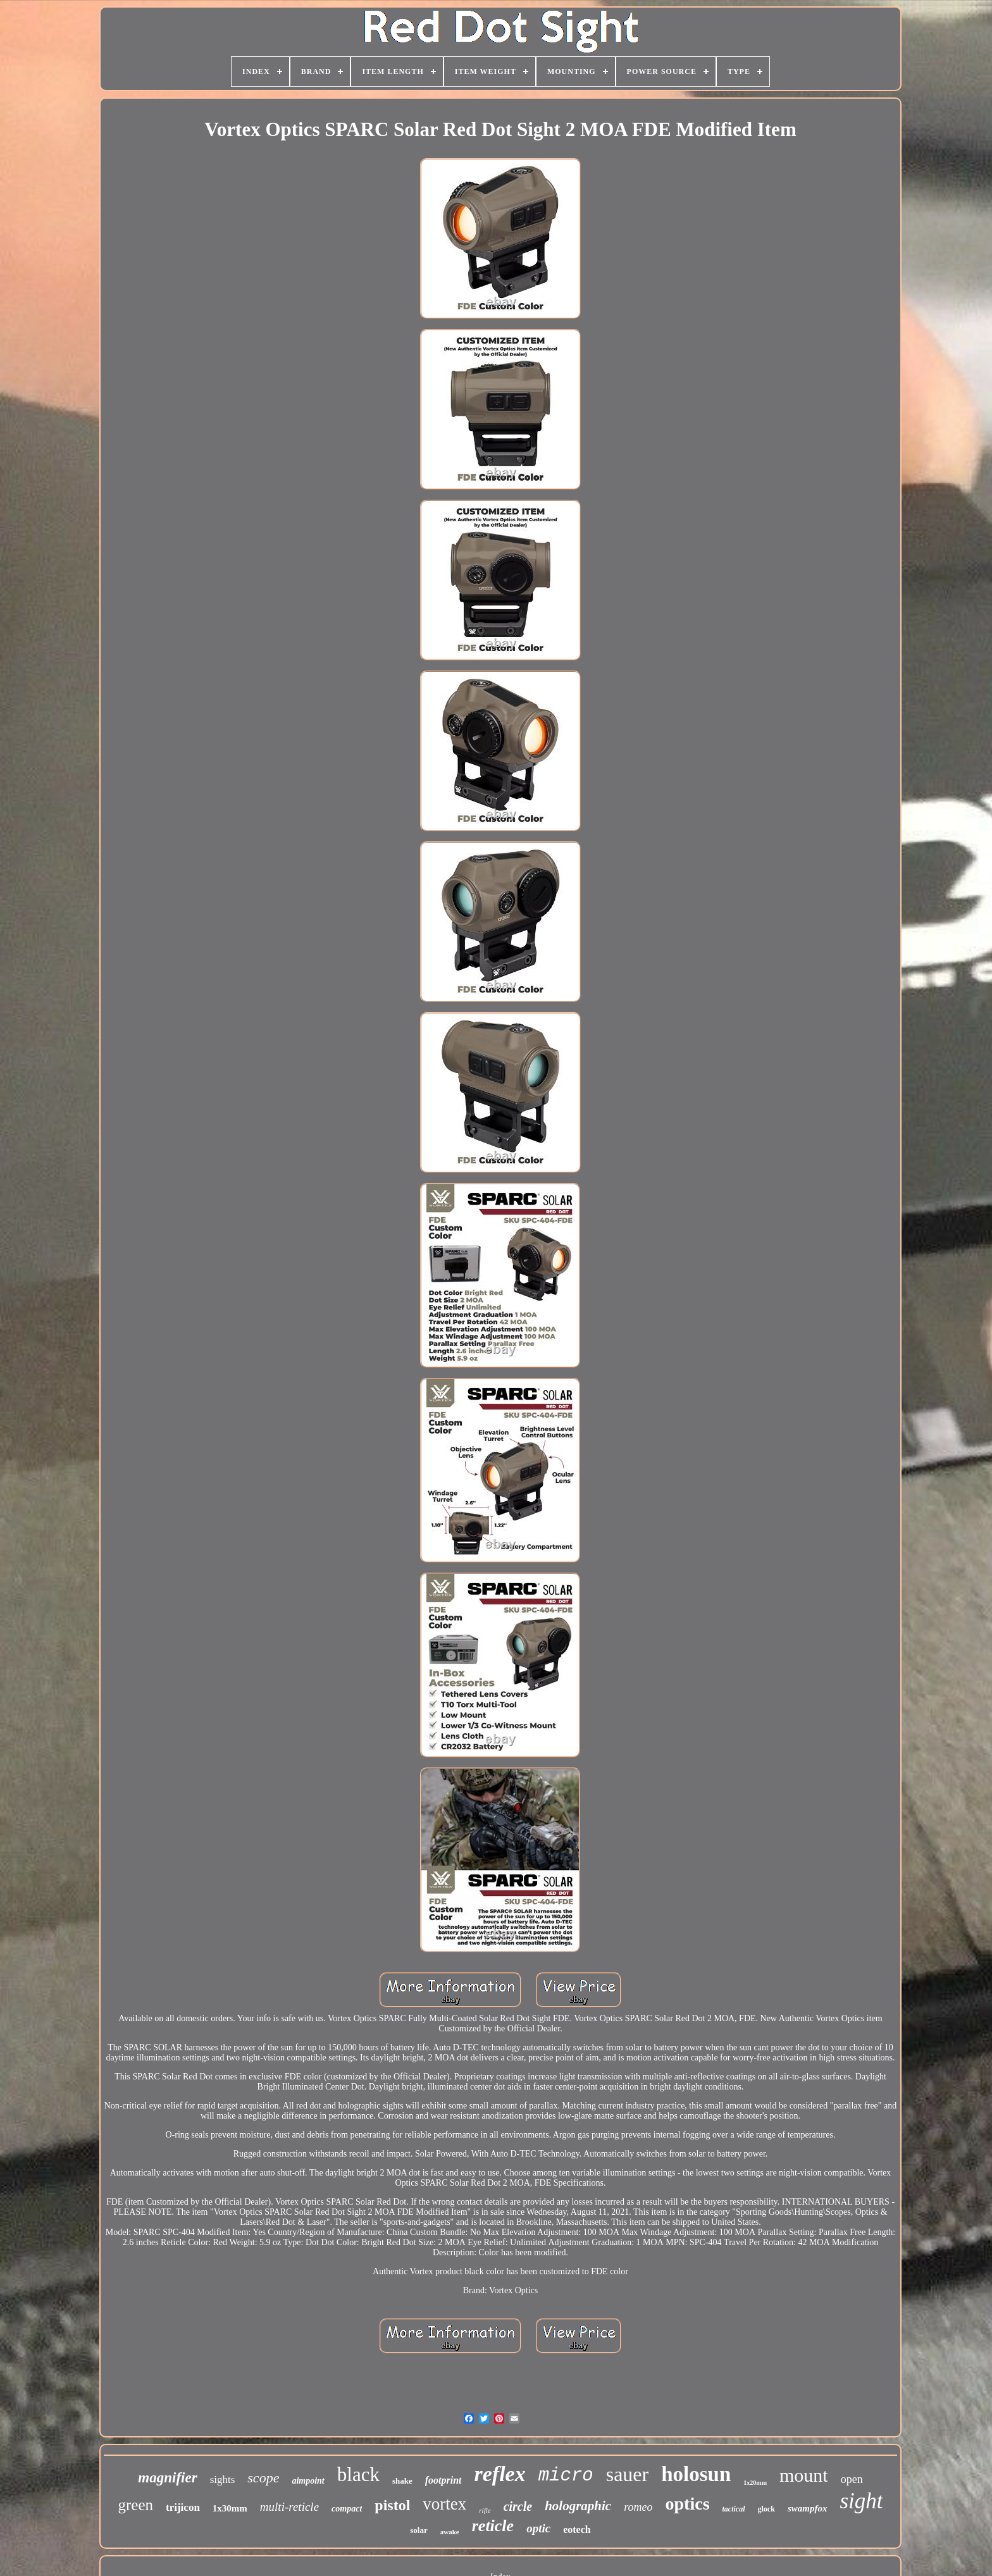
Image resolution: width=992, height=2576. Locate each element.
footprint (443, 2480)
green (136, 2504)
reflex (500, 2474)
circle (518, 2506)
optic (538, 2528)
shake (402, 2481)
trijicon (183, 2507)
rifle (484, 2510)
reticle (493, 2526)
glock (766, 2509)
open (852, 2479)
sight (861, 2501)
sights (222, 2480)
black (358, 2474)
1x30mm (230, 2508)
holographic (578, 2505)
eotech (577, 2529)
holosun (696, 2474)
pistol (392, 2505)
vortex (444, 2503)
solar (418, 2530)
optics (688, 2503)
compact (347, 2508)
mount (803, 2475)
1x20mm (755, 2482)
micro (565, 2475)
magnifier (167, 2478)
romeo (638, 2507)
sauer (627, 2474)
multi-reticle (289, 2506)
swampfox (808, 2508)
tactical (733, 2509)
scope (263, 2478)
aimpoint (308, 2481)
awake (449, 2532)
